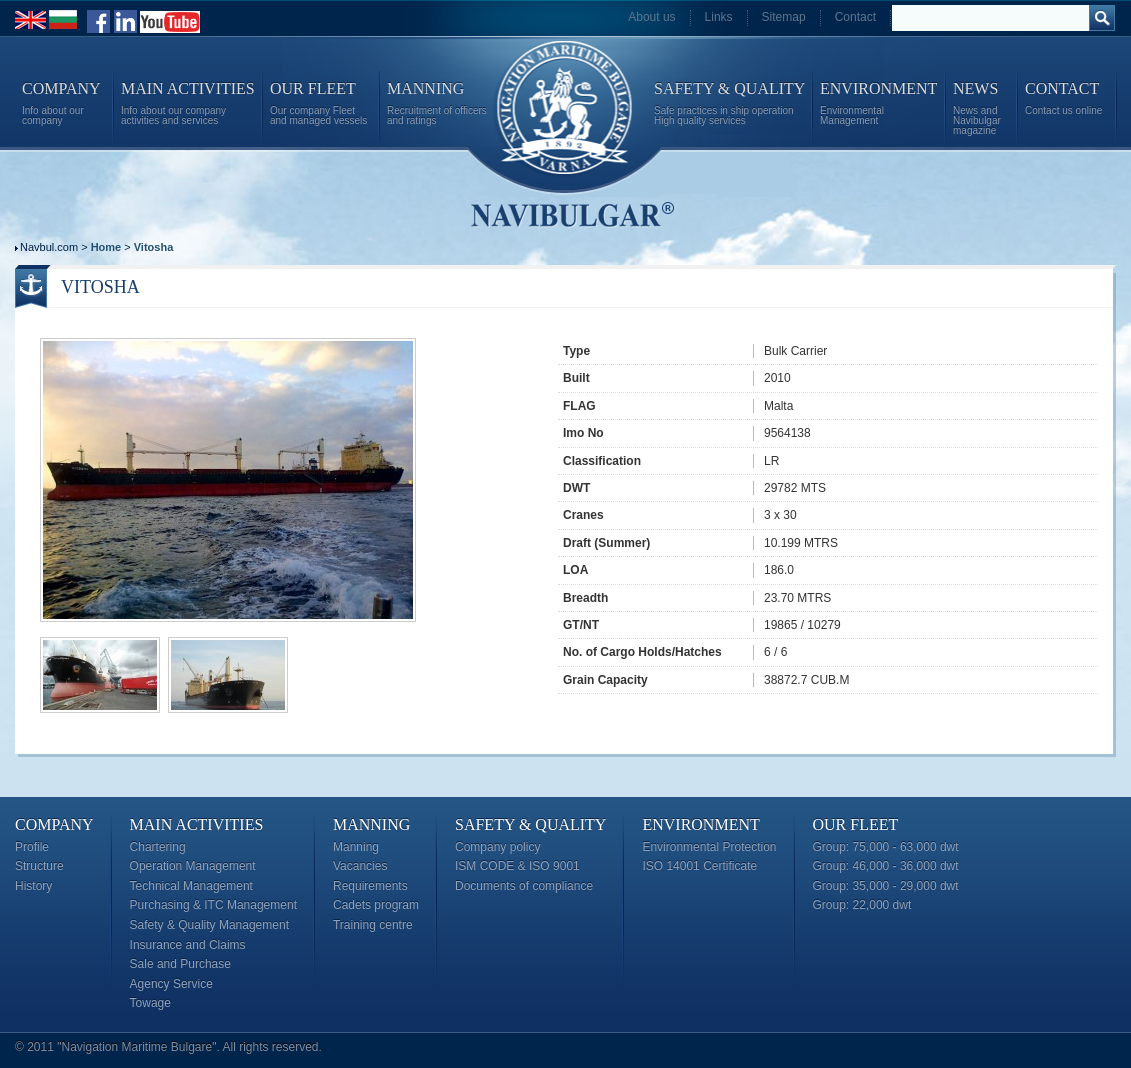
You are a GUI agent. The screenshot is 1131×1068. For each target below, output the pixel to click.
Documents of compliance (524, 886)
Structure (39, 866)
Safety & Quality (530, 824)
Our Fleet (856, 824)
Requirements (370, 886)
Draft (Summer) (606, 543)
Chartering (158, 847)
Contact (855, 17)
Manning (371, 824)
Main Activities (197, 824)
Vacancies (360, 866)
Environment (700, 824)
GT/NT (581, 625)
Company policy (497, 847)
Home (106, 247)
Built (576, 378)
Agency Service (171, 984)
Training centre (373, 925)
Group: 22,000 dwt (862, 905)
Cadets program (376, 905)
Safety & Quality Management (209, 925)
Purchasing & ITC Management (213, 905)
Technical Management (191, 886)
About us (651, 17)
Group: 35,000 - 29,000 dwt (886, 886)
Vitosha (154, 247)
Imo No (583, 433)
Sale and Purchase (180, 964)
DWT (576, 488)
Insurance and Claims (188, 945)
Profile (32, 847)
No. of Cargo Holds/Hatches (642, 652)
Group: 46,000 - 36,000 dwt (886, 866)
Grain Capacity (605, 680)
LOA (575, 570)
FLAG (579, 406)
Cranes (583, 515)
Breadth (585, 598)
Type (576, 351)
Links (719, 17)
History (33, 886)
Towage (150, 1003)
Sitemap (784, 17)
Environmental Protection (709, 847)
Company (54, 824)
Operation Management (193, 866)
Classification (602, 461)
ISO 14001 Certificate (699, 866)
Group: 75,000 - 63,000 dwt (886, 847)
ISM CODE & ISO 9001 (517, 866)
